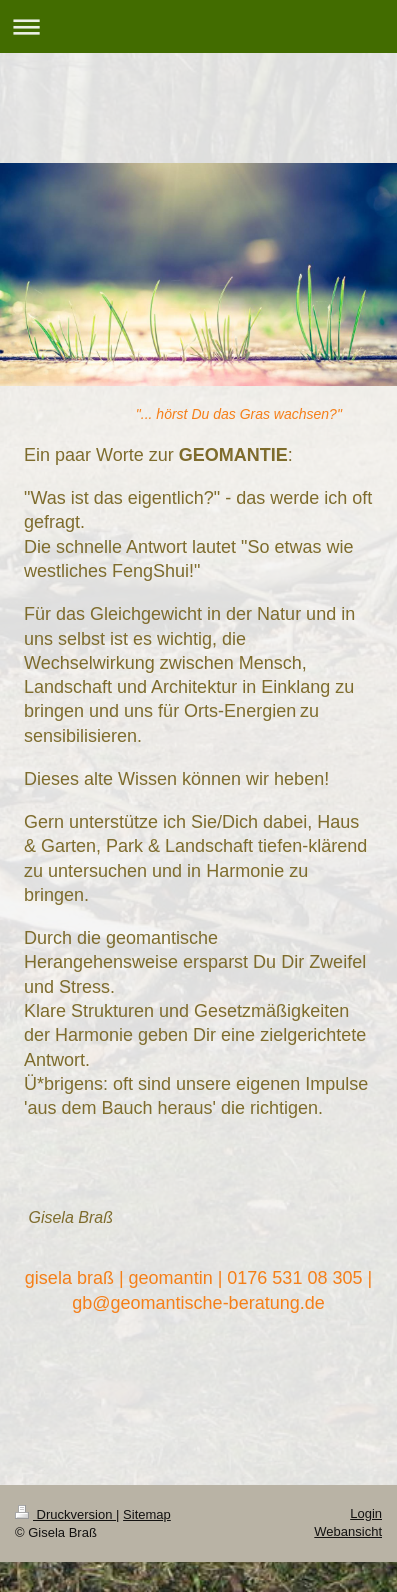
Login (366, 1513)
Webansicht (348, 1531)
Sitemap (147, 1514)
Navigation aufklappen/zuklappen (198, 26)
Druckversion (65, 1514)
